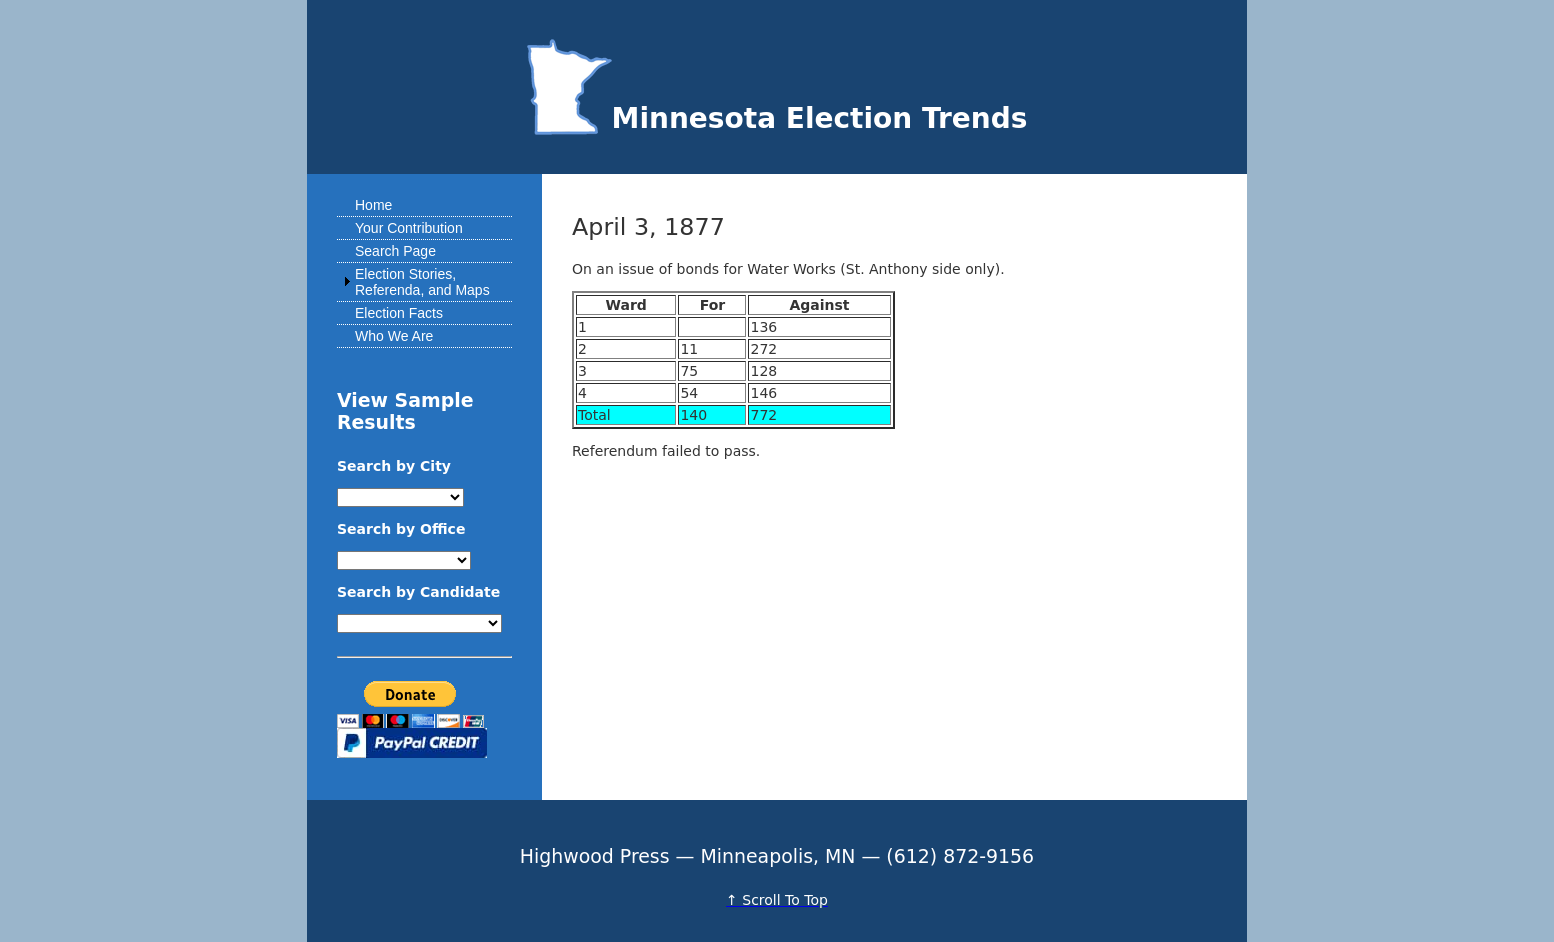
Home (373, 205)
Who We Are (394, 336)
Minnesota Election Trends (777, 118)
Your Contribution (409, 228)
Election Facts (399, 313)
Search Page (395, 251)
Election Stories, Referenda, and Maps (422, 282)
